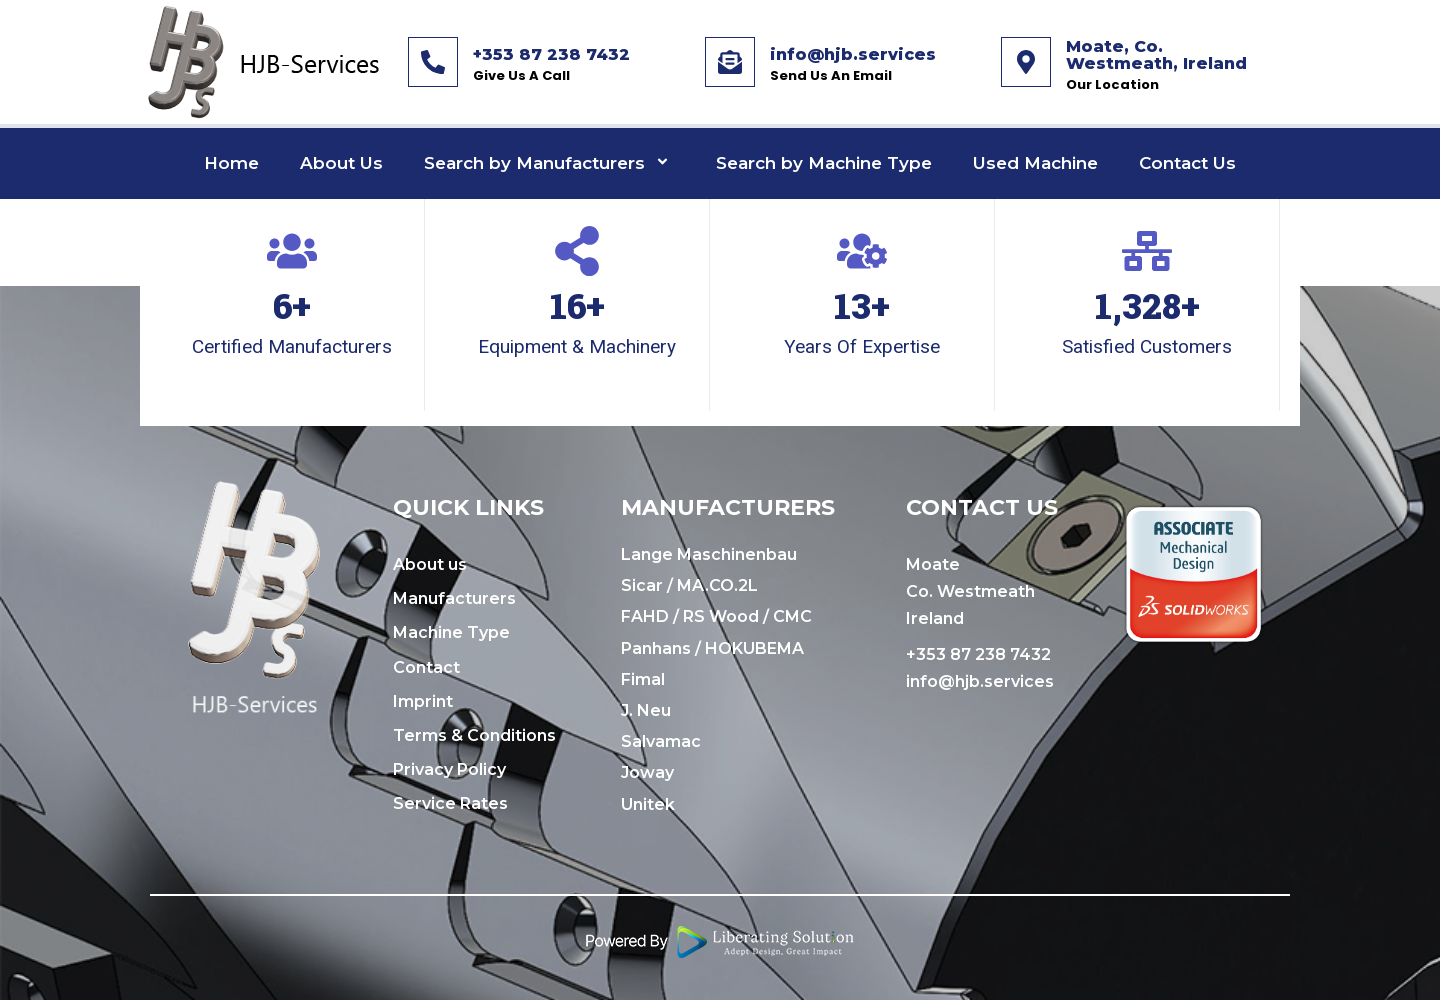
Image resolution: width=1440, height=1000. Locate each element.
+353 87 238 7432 (551, 54)
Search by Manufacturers (549, 163)
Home (231, 163)
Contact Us (1187, 163)
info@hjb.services (853, 54)
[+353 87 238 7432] (433, 62)
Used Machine (1035, 163)
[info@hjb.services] (730, 62)
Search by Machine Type (824, 163)
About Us (341, 163)
